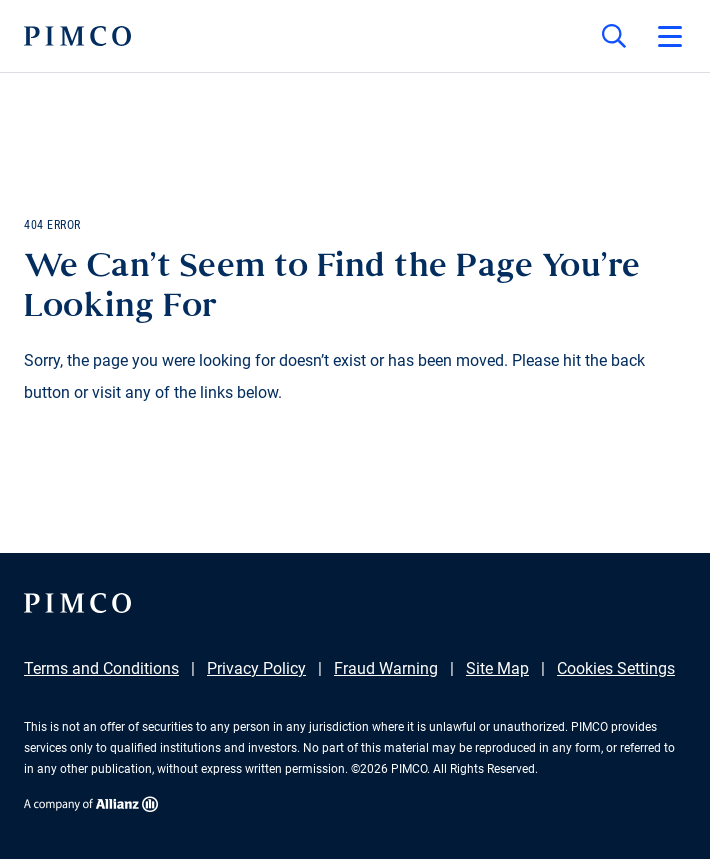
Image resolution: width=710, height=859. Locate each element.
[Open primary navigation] (670, 36)
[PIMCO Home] (77, 36)
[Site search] (614, 36)
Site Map (497, 668)
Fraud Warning (386, 668)
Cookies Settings (616, 668)
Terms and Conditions (101, 668)
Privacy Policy (256, 668)
